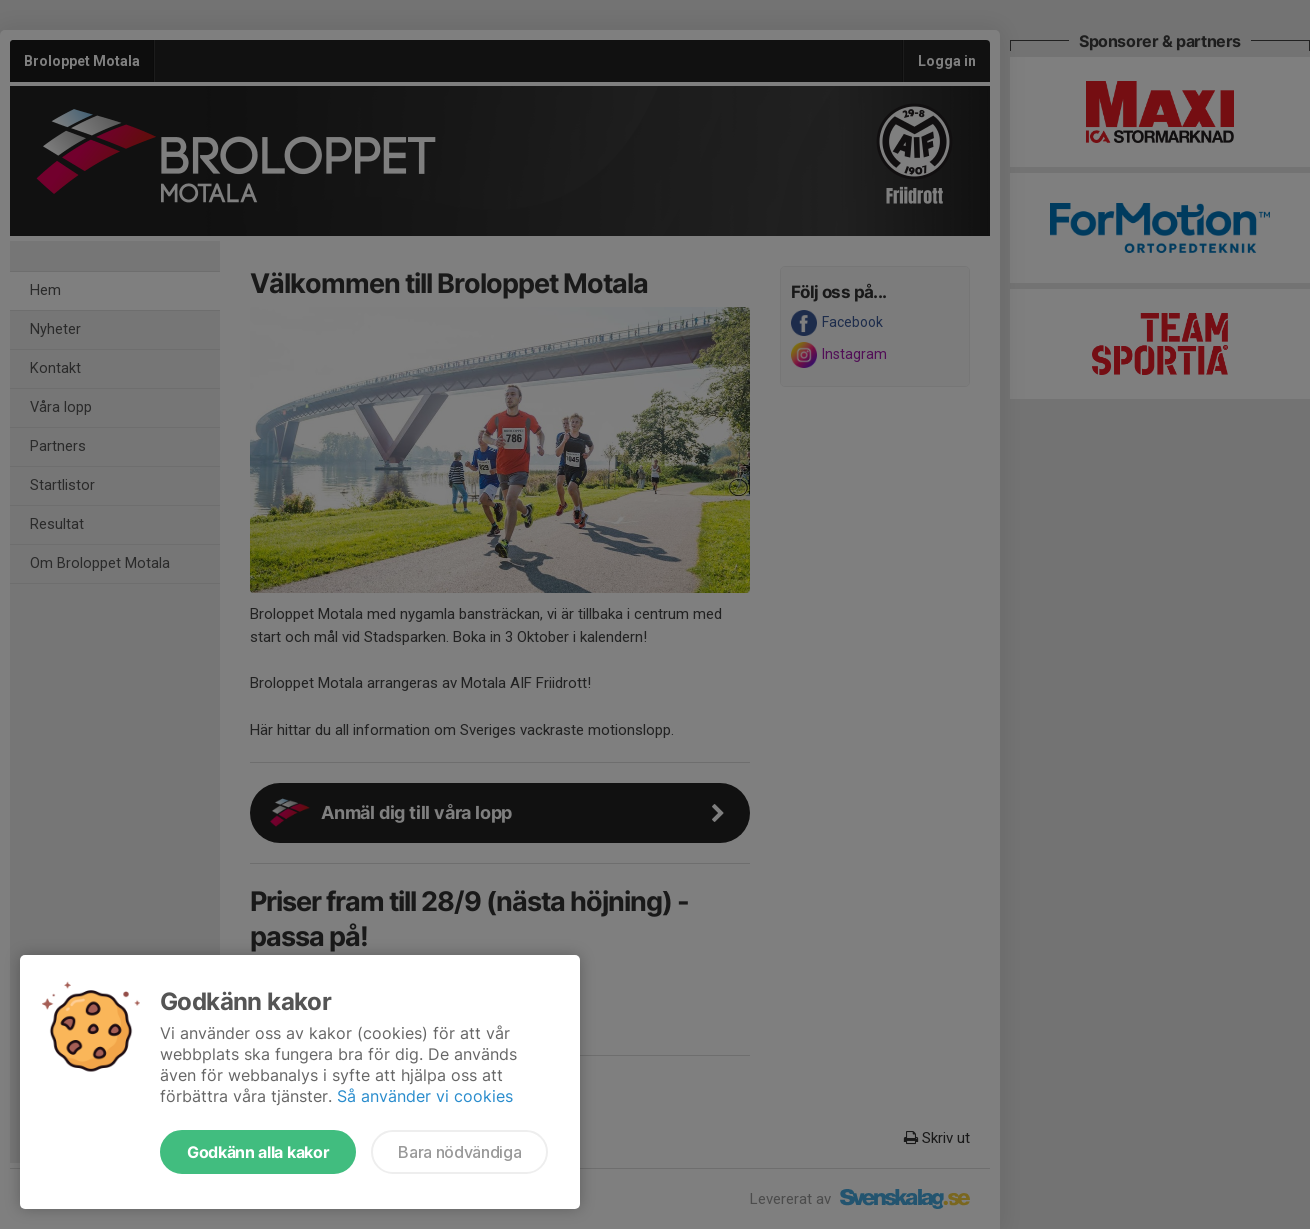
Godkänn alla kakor (258, 1152)
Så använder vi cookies (425, 1096)
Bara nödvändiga (459, 1152)
